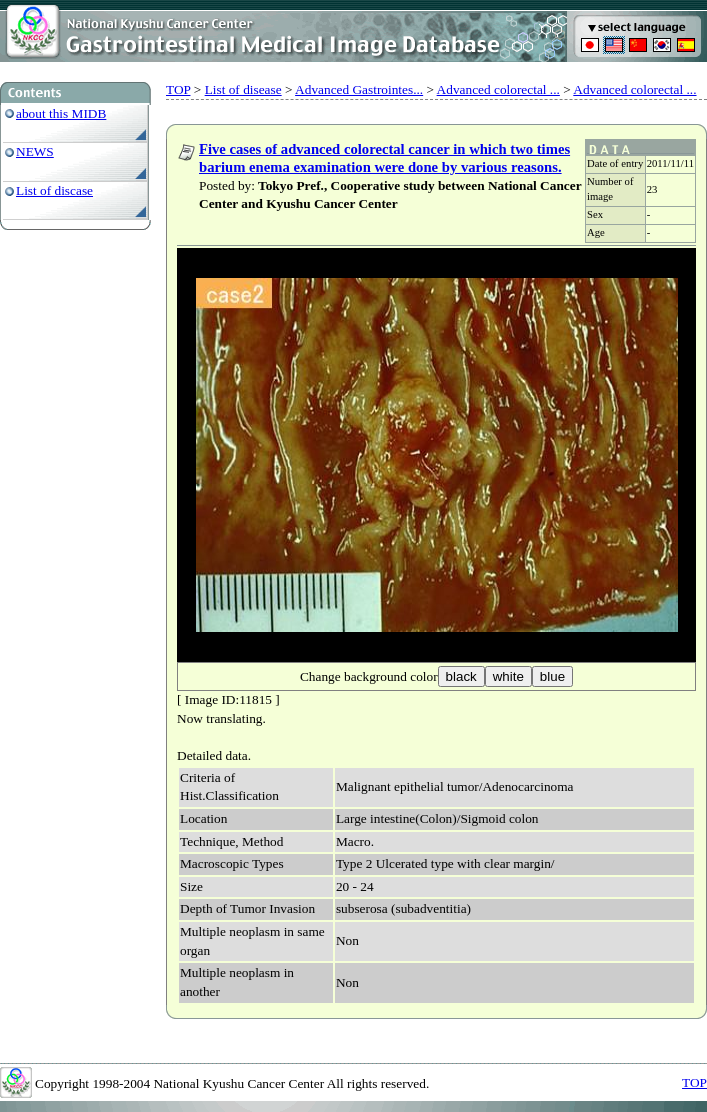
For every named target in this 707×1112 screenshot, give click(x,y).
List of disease (243, 89)
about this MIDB (61, 113)
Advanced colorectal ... (498, 89)
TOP (178, 89)
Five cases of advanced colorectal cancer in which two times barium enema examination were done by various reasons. (384, 158)
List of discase (54, 190)
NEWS (35, 151)
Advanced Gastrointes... (359, 89)
